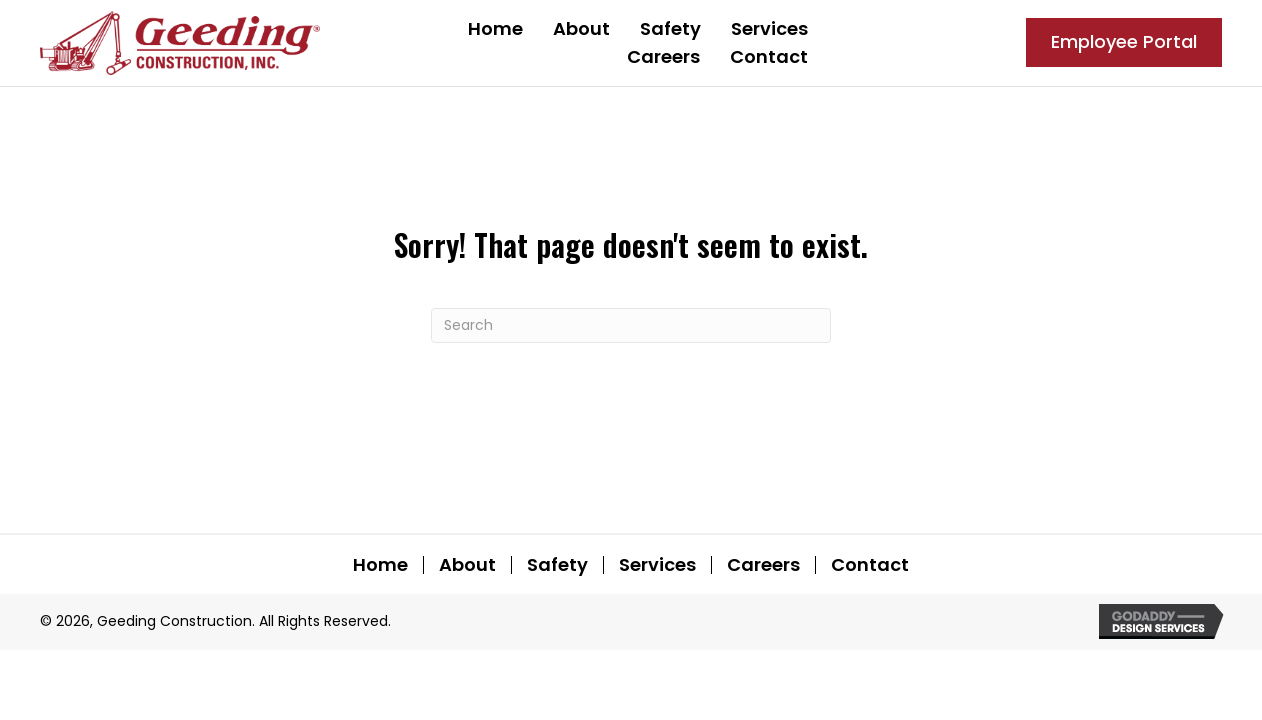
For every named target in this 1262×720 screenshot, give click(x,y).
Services (657, 565)
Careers (763, 565)
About (467, 565)
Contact (870, 565)
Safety (557, 565)
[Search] (631, 325)
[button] (1124, 42)
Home (380, 565)
